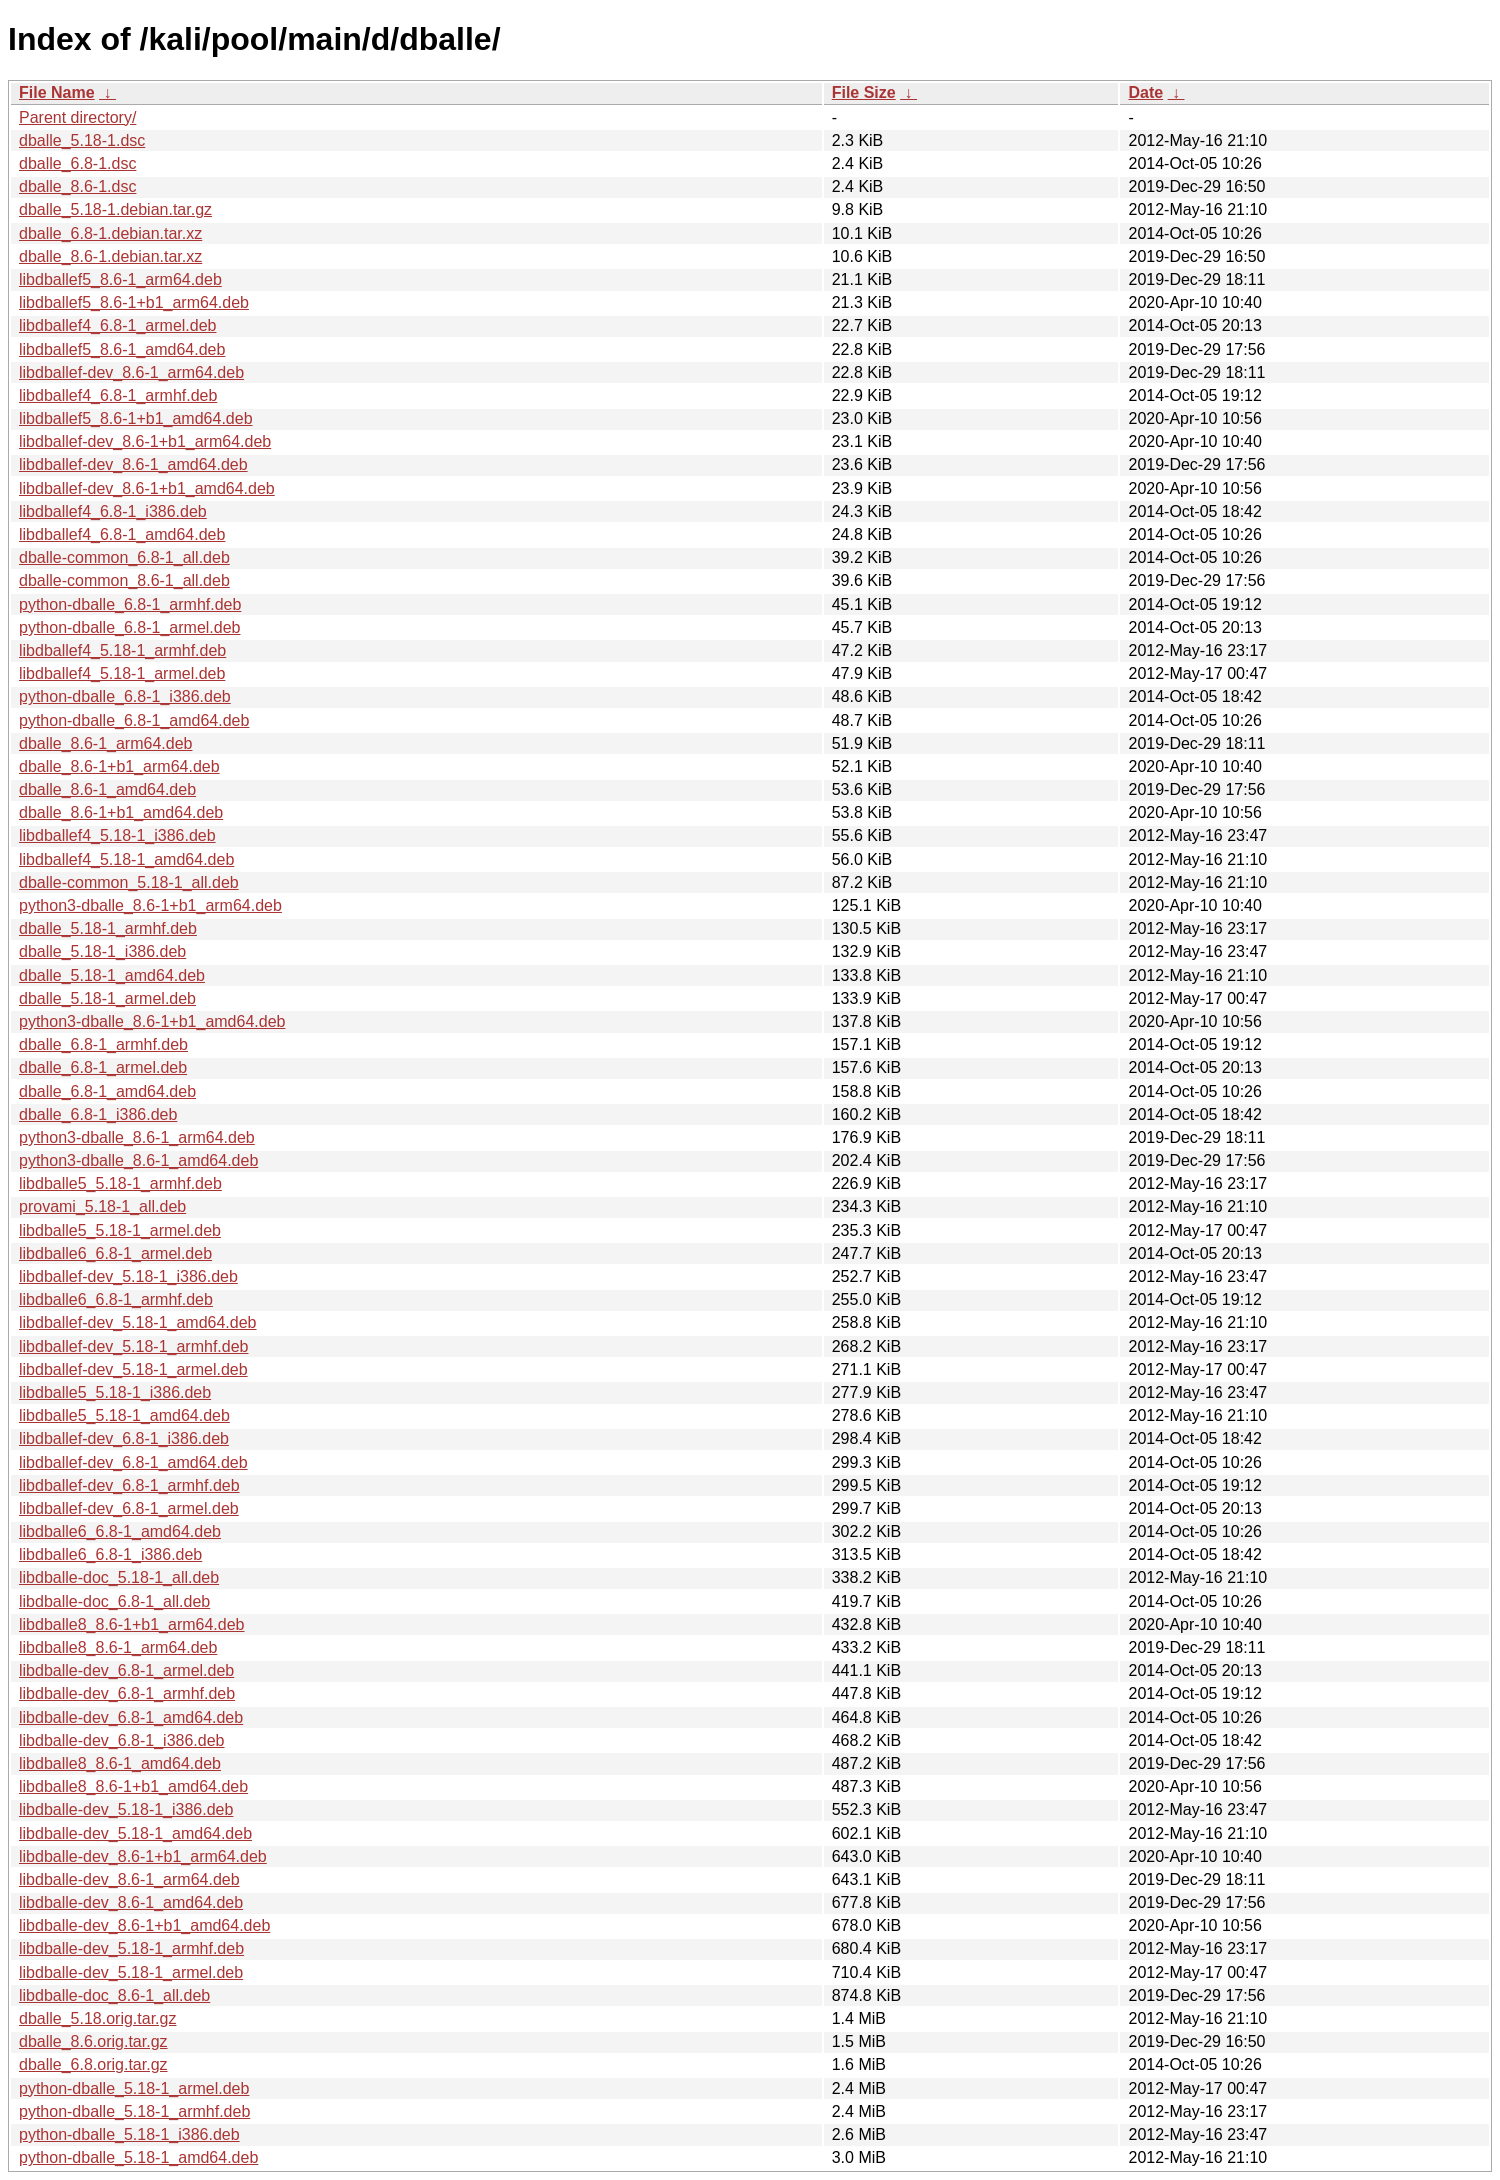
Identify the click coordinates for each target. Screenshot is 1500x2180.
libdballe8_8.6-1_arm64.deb (118, 1647)
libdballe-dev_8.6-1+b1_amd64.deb (144, 1925)
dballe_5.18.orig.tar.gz (97, 2018)
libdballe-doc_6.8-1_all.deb (114, 1601)
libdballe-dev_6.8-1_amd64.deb (131, 1717)
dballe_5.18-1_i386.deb (102, 951)
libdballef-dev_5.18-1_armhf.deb (133, 1346)
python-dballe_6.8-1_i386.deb (125, 696)
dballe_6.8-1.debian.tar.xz (110, 233)
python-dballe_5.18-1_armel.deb (134, 2088)
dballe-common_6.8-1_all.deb (124, 557)
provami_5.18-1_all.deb (102, 1206)
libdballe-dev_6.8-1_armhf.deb (127, 1693)
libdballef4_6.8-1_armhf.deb (118, 395)
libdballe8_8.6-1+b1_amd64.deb (133, 1786)
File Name (57, 92)
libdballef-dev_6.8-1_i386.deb (124, 1438)
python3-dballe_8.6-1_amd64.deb (138, 1160)
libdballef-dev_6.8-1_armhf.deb (129, 1485)
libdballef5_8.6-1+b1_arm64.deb (134, 302)
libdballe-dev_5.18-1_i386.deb (126, 1809)
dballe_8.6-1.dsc (77, 186)
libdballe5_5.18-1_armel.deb (120, 1230)
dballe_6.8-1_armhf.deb (103, 1044)
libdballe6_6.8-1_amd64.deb (120, 1531)
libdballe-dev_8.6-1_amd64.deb (131, 1902)
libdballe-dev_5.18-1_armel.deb (131, 1972)
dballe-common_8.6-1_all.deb (124, 580)
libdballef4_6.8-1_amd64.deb (122, 534)
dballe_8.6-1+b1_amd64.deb (121, 812)
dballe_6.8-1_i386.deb (98, 1114)
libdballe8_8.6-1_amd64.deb (120, 1763)
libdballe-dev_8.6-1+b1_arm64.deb (143, 1856)
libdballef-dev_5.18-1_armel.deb (133, 1369)
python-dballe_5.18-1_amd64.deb (138, 2157)
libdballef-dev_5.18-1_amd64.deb (138, 1322)
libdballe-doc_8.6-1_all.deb (114, 1995)
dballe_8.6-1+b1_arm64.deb (119, 766)
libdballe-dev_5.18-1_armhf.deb (131, 1948)
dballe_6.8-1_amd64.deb (107, 1091)
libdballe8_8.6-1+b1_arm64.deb (132, 1624)
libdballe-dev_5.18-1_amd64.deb (135, 1833)
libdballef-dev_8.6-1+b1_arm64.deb (145, 441)
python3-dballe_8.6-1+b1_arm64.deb (150, 905)
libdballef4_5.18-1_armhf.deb (122, 650)
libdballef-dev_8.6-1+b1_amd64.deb (147, 488)
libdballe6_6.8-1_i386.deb (110, 1554)
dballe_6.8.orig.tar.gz (93, 2064)
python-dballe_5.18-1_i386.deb (129, 2134)
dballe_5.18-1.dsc (82, 140)
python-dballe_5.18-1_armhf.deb (134, 2111)
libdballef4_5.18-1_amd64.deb (126, 859)
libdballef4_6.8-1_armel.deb (117, 325)
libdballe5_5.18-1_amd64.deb (124, 1415)
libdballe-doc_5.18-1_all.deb (119, 1577)
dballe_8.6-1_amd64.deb (107, 789)
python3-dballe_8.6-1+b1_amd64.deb (152, 1021)
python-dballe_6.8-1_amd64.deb (134, 720)
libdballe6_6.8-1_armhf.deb (116, 1299)
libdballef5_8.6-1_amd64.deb (122, 349)
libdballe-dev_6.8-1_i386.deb (122, 1740)
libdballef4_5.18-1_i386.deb (117, 835)
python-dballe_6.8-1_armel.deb (129, 627)
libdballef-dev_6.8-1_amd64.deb (133, 1462)
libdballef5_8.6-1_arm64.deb (120, 279)
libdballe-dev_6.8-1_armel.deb (126, 1670)
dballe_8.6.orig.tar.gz (93, 2041)
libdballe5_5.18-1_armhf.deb (120, 1183)
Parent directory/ (77, 117)
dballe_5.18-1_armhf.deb (108, 928)
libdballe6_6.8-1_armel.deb (115, 1253)
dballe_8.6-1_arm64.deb (105, 743)
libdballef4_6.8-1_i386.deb (113, 511)
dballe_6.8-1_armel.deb (103, 1067)
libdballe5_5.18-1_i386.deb (115, 1392)
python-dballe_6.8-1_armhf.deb (130, 604)
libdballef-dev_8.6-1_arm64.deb (131, 372)
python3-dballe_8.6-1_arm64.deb (137, 1137)
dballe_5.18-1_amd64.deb (112, 975)
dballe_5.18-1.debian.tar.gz (115, 209)
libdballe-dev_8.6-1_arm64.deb (129, 1879)
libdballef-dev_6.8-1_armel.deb (129, 1508)
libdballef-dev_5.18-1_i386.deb (128, 1276)
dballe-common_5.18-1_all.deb (129, 882)
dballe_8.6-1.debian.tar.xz (110, 256)
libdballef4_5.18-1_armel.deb (122, 673)
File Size (864, 92)
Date (1145, 92)
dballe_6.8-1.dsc (77, 163)
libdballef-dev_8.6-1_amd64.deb (133, 464)
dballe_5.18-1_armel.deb (107, 998)
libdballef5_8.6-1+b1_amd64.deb (136, 418)
